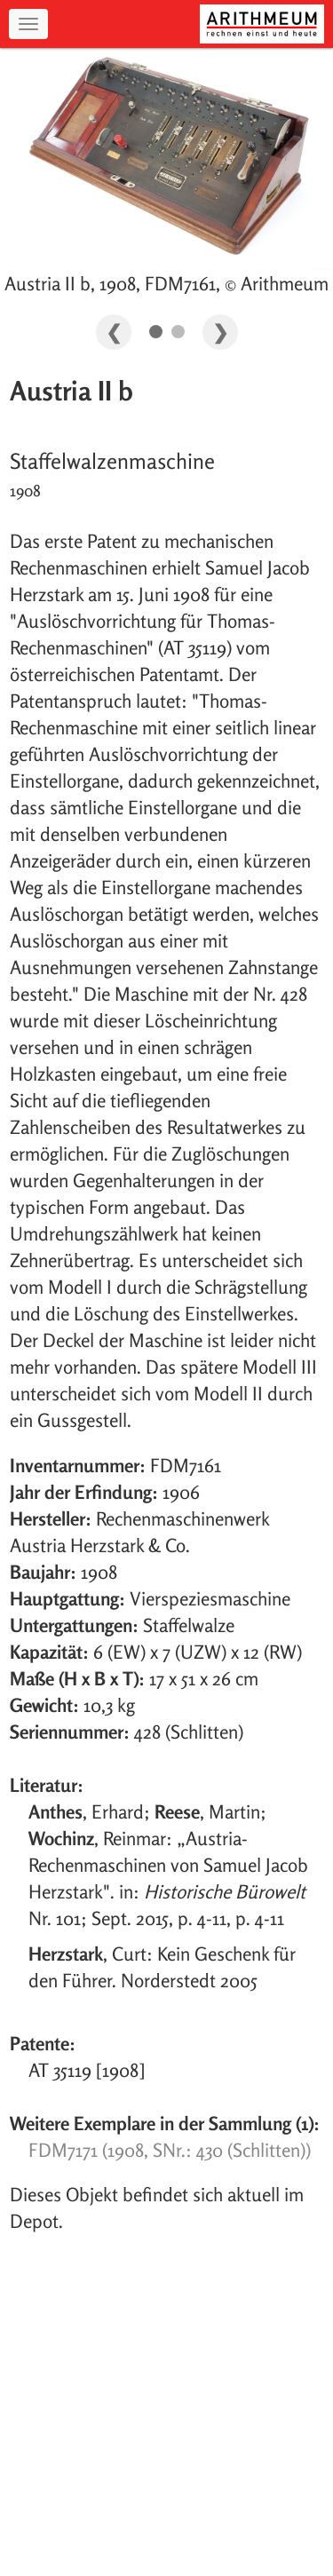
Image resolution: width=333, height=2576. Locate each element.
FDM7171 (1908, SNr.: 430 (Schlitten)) (169, 2149)
